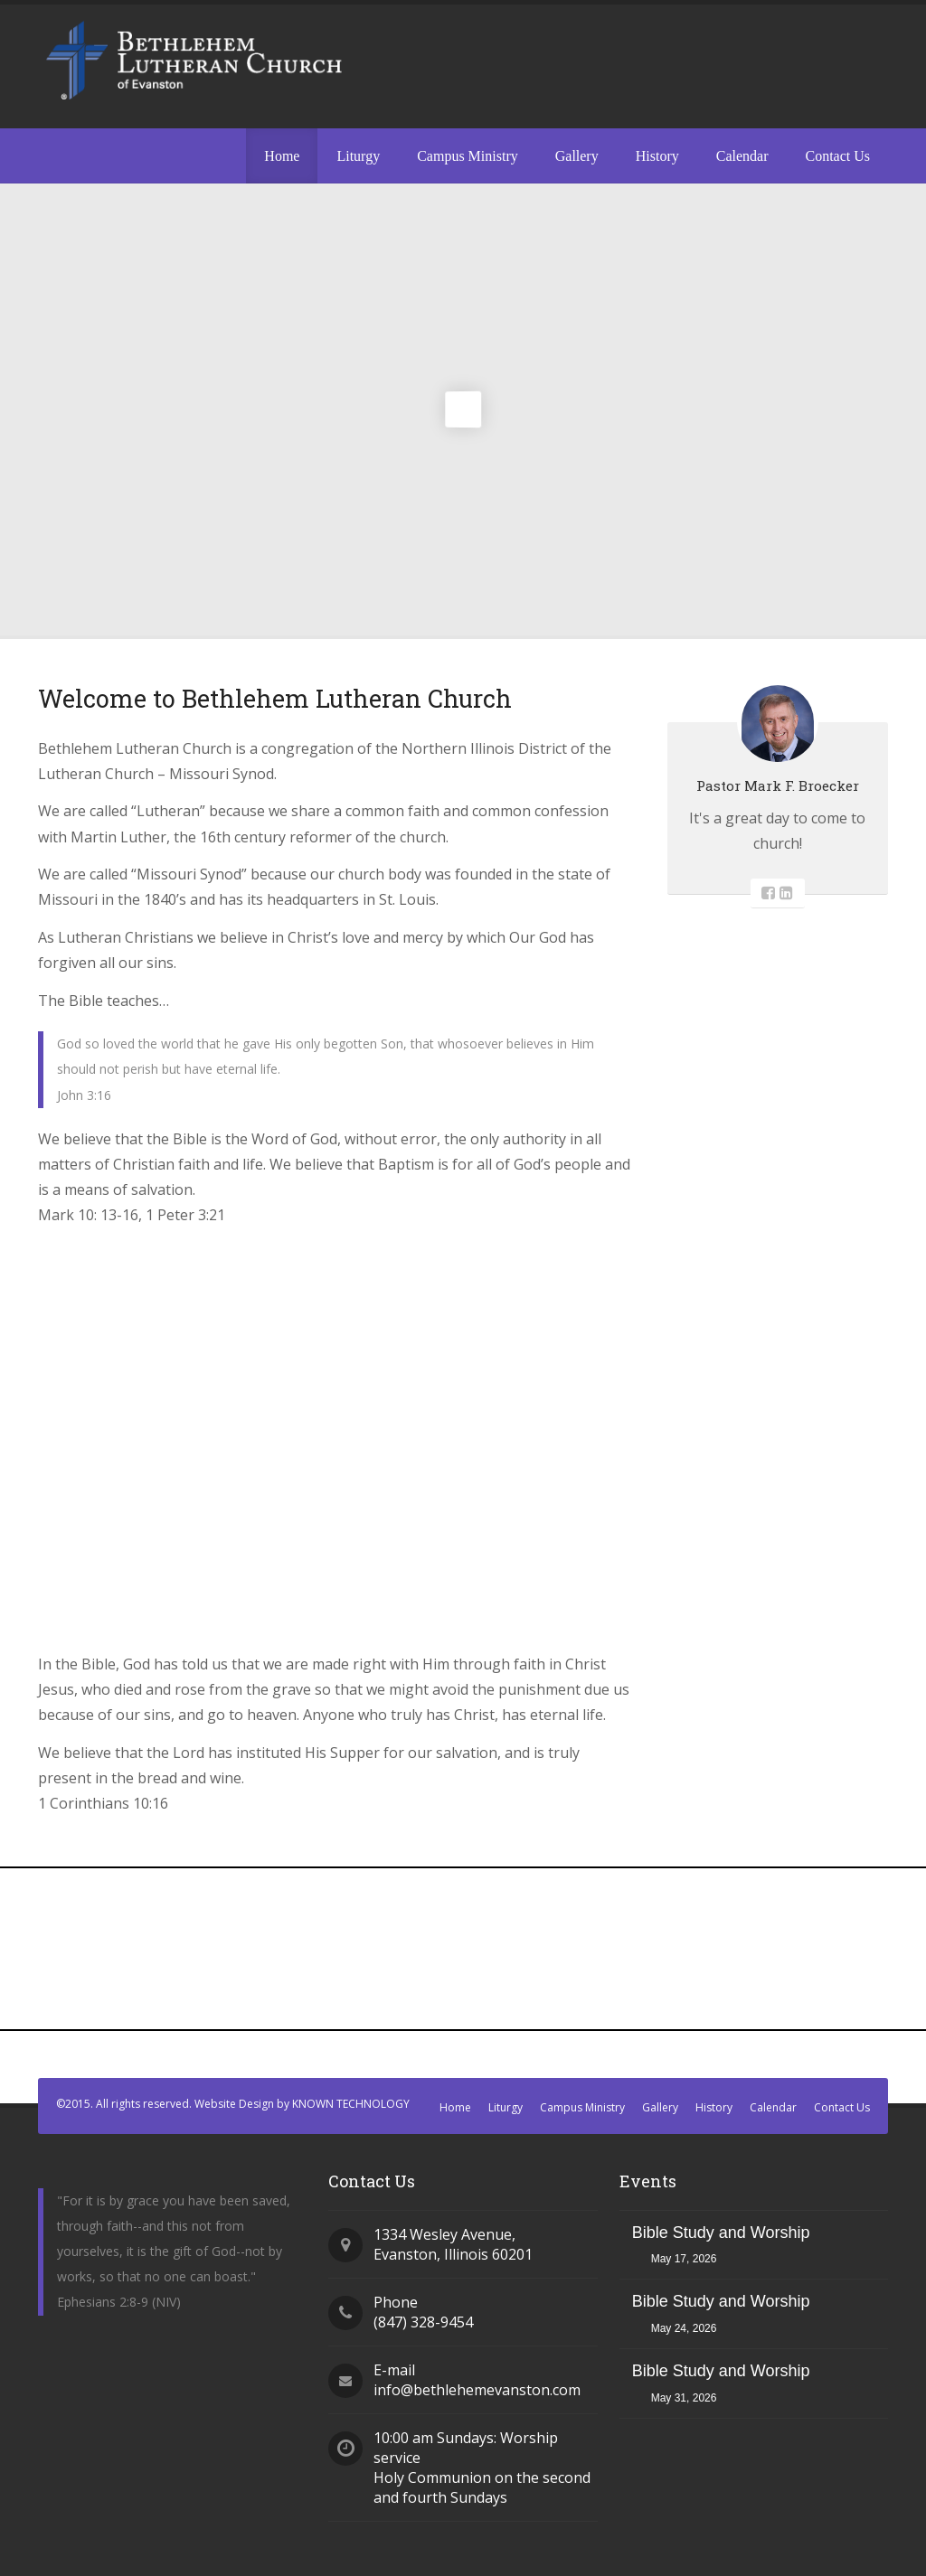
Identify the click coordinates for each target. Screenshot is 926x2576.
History (657, 156)
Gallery (577, 156)
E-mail (394, 2370)
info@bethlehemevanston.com (477, 2390)
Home (281, 156)
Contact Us (837, 156)
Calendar (742, 156)
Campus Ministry (467, 156)
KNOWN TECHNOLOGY (351, 2103)
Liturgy (358, 156)
